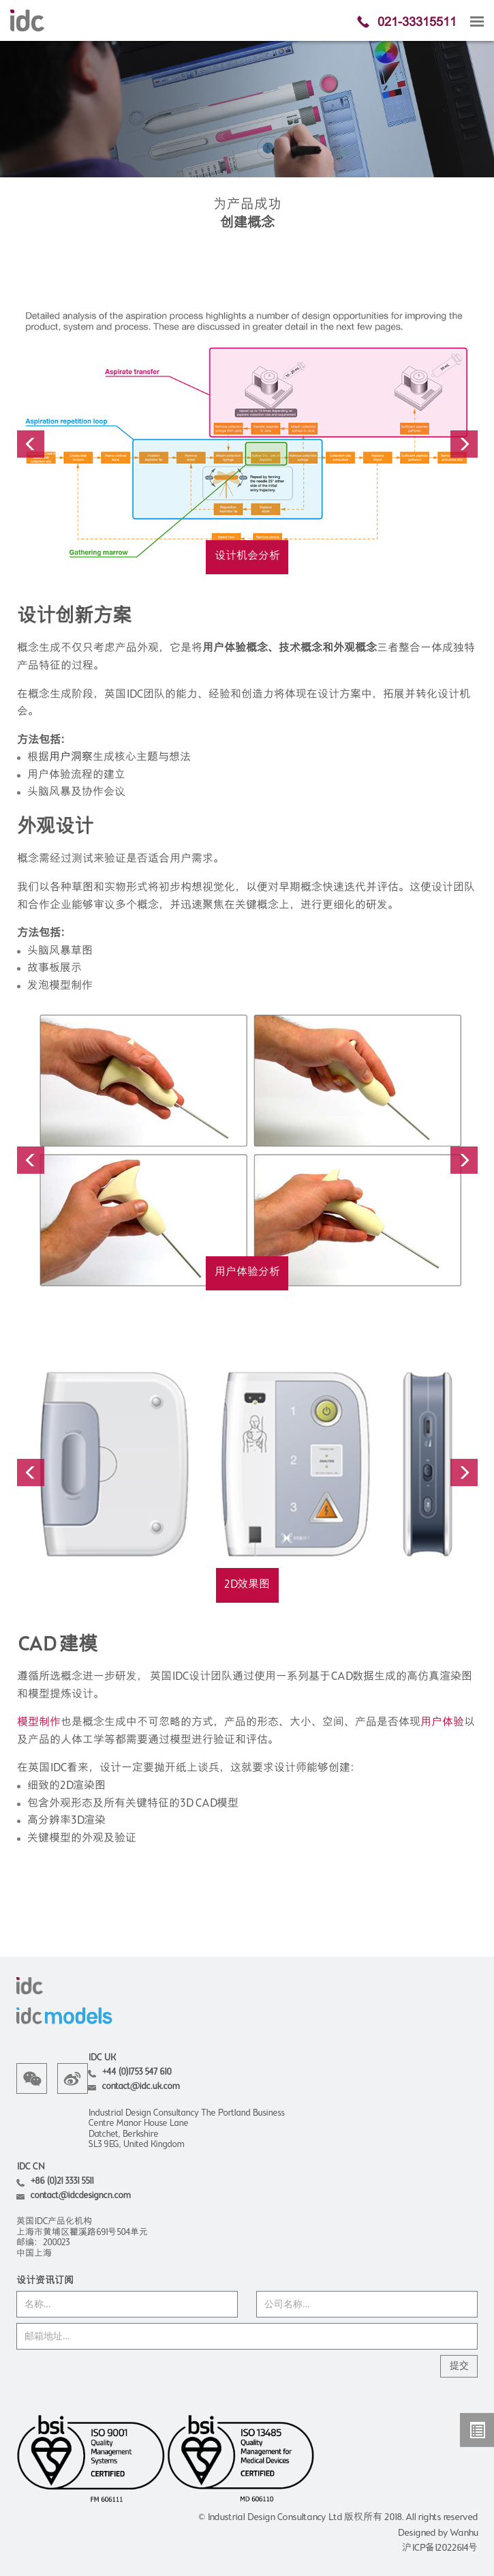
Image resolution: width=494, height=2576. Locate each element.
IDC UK (101, 2058)
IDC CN (30, 2167)
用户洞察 (71, 757)
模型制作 (39, 1722)
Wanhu (464, 2533)
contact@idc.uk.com (140, 2086)
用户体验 (442, 1722)
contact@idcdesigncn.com (80, 2195)
